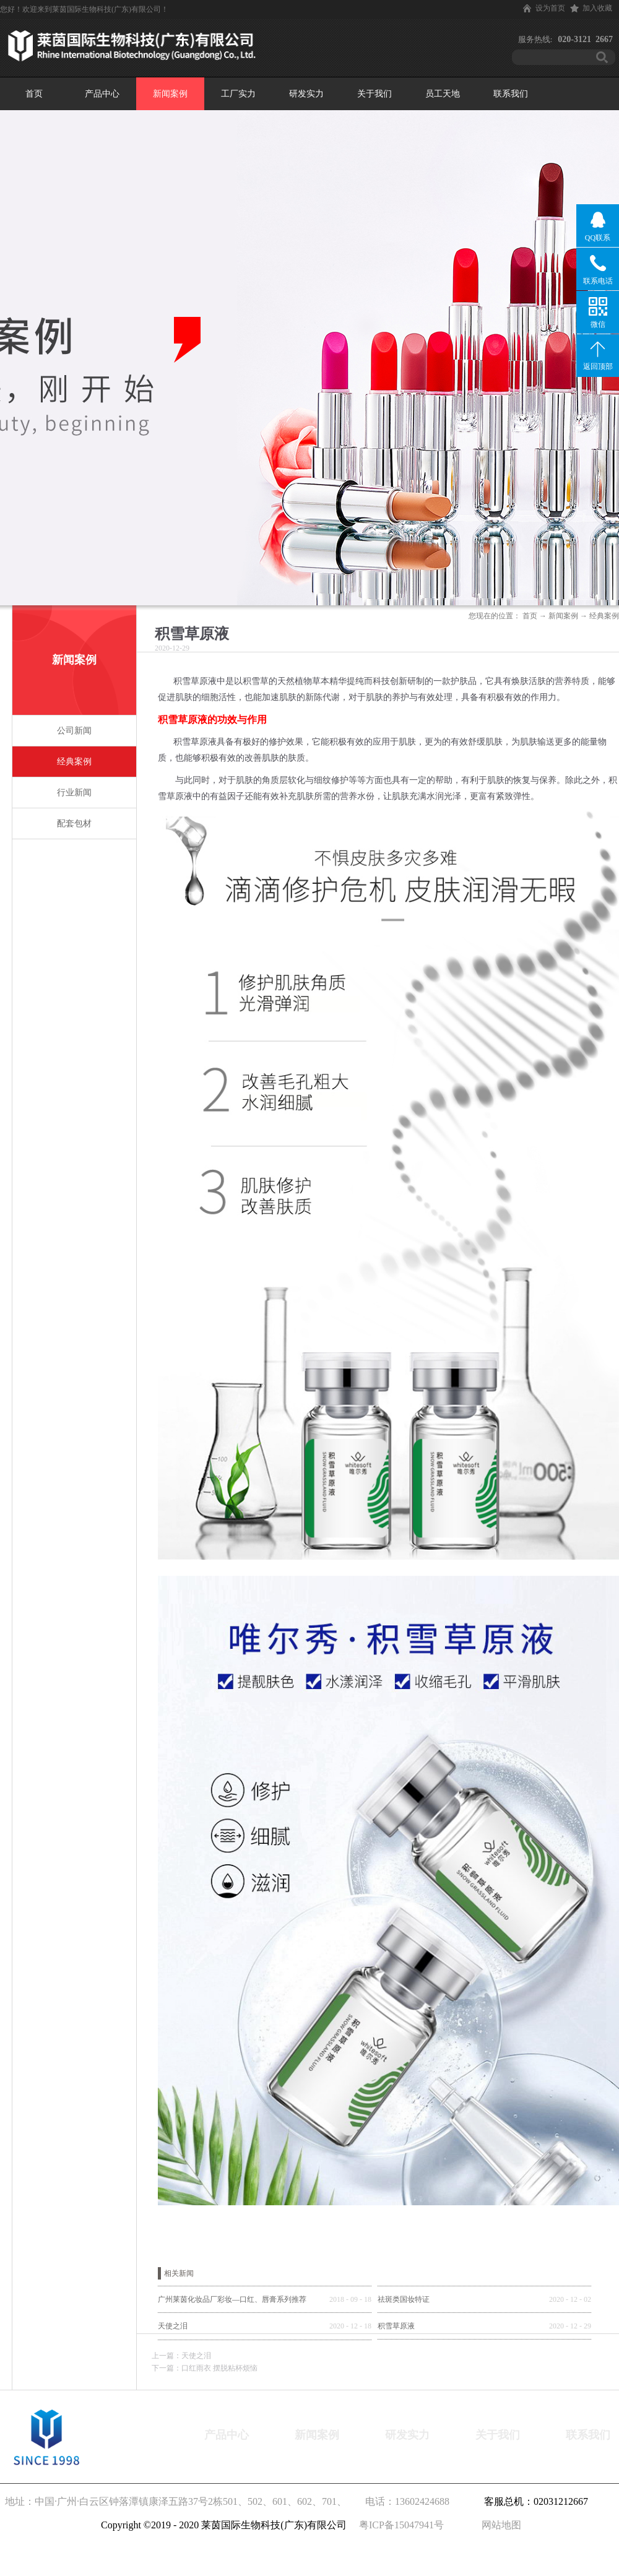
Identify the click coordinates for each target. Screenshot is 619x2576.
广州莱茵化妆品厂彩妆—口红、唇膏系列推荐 (232, 2299)
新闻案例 (563, 616)
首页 (34, 93)
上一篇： (181, 2355)
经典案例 (604, 616)
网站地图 (499, 2525)
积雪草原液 (396, 2326)
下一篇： (205, 2368)
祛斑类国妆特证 (404, 2299)
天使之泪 (173, 2326)
